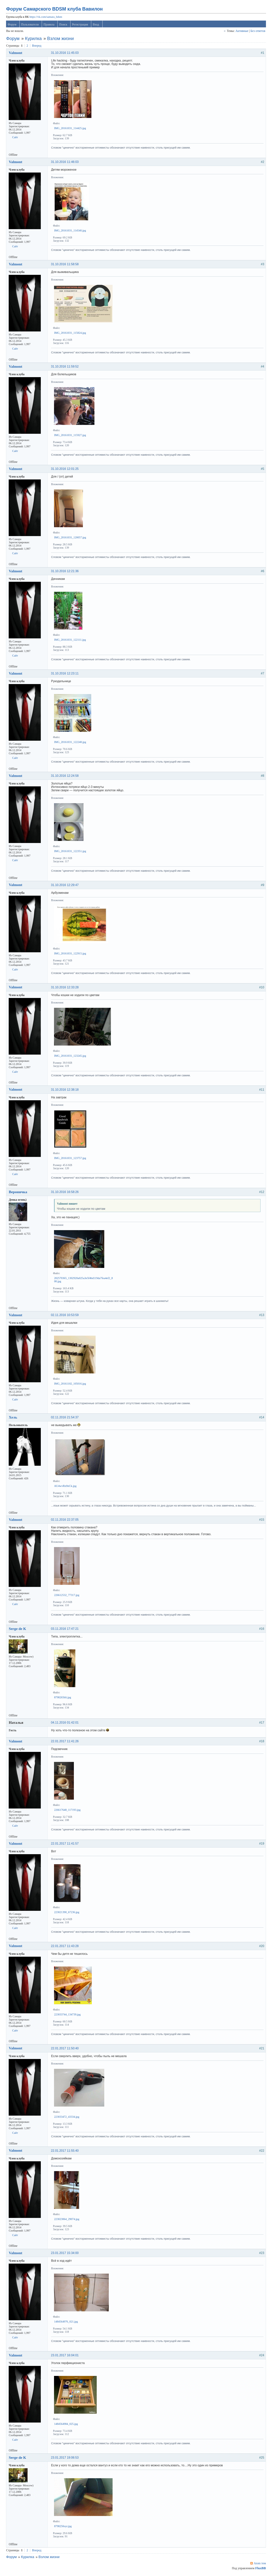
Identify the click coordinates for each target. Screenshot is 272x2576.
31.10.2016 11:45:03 (65, 53)
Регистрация (80, 25)
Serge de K (17, 1629)
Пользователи (30, 25)
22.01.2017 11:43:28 (65, 1946)
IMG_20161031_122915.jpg (70, 954)
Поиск (64, 25)
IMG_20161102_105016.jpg (70, 1384)
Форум (12, 25)
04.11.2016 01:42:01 (65, 1723)
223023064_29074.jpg (67, 2219)
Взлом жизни (61, 39)
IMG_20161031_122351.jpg (70, 851)
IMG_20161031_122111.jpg (70, 640)
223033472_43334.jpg (67, 2117)
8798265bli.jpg (62, 1698)
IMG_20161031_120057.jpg (70, 538)
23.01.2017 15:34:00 (65, 2253)
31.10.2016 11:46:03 (65, 162)
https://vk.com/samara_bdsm (46, 17)
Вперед (37, 46)
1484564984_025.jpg (66, 2424)
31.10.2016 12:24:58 (65, 776)
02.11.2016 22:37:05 (65, 1520)
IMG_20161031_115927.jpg (70, 435)
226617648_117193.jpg (67, 1810)
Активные (241, 31)
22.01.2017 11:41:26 (65, 1742)
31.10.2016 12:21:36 (65, 571)
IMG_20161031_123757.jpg (70, 1158)
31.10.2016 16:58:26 (65, 1192)
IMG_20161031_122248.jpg (70, 742)
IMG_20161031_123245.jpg (70, 1056)
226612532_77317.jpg (67, 1595)
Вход (96, 25)
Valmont (15, 53)
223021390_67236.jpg (67, 1912)
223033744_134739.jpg (67, 2015)
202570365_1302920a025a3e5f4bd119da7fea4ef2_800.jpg (83, 1280)
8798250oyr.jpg (63, 2526)
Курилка (33, 39)
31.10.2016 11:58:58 (65, 265)
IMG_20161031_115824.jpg (70, 333)
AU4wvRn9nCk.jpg (65, 1486)
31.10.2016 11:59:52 (65, 367)
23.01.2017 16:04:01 (65, 2356)
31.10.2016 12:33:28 (65, 988)
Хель (13, 1418)
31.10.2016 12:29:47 (65, 885)
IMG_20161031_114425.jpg (70, 128)
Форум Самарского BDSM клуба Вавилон (54, 9)
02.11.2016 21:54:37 (65, 1418)
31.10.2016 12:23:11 (65, 674)
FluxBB (260, 2569)
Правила (49, 25)
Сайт (15, 137)
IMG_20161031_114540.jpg (70, 231)
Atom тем (259, 2564)
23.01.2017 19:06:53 (65, 2458)
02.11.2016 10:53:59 (65, 1315)
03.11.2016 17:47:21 (65, 1629)
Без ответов (257, 31)
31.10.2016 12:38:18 (65, 1090)
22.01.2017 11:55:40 (65, 2151)
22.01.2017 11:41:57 (65, 1844)
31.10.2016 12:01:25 (65, 469)
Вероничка (18, 1193)
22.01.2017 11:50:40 (65, 2049)
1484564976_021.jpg (66, 2322)
